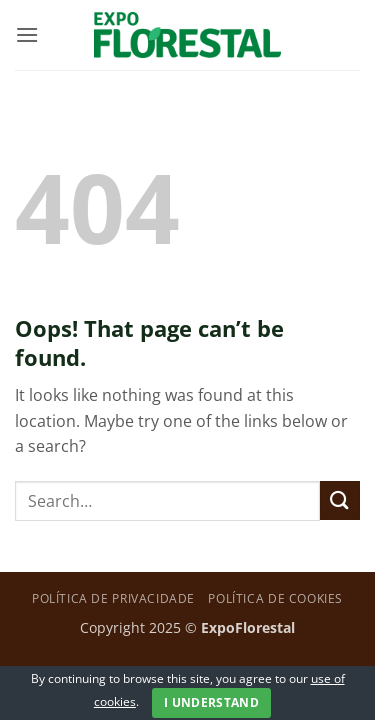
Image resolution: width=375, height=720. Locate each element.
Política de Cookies (275, 598)
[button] (27, 34)
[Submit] (340, 500)
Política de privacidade (113, 598)
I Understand (211, 702)
